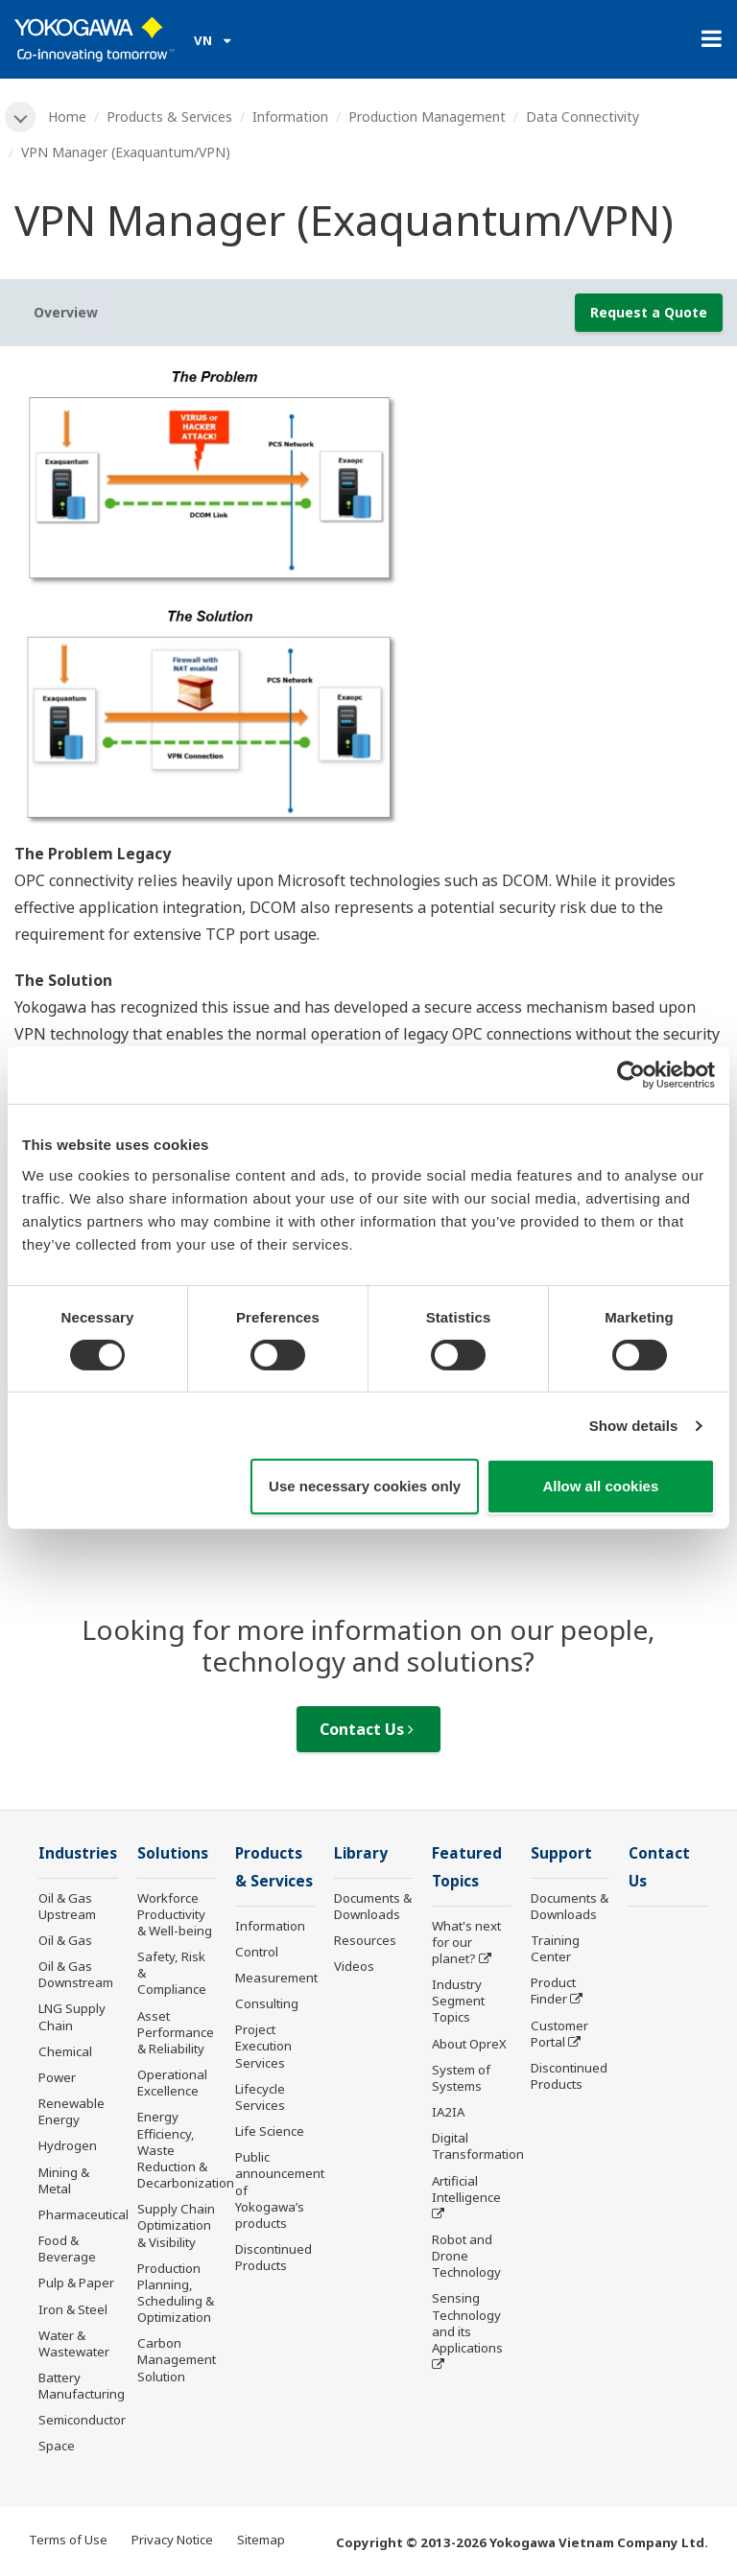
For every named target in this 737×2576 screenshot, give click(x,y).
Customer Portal (559, 2033)
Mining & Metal (63, 2180)
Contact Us (367, 1729)
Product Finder (553, 1990)
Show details (633, 1425)
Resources (365, 1940)
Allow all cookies (600, 1486)
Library (361, 1853)
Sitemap (261, 2539)
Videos (354, 1966)
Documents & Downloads (373, 1906)
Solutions (172, 1853)
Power (57, 2077)
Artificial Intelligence (466, 2189)
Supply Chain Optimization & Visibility (176, 2225)
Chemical (65, 2051)
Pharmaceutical (83, 2214)
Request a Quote (648, 312)
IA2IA (448, 2111)
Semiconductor (82, 2419)
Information (290, 116)
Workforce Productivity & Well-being (174, 1914)
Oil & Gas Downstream (75, 1974)
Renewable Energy (71, 2111)
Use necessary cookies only (365, 1486)
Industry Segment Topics (458, 2001)
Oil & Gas (65, 1940)
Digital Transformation (478, 2146)
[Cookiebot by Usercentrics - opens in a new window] (631, 1075)
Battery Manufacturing (81, 2385)
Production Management (427, 116)
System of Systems (461, 2078)
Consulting (266, 2003)
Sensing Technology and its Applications (467, 2322)
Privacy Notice (172, 2539)
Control (256, 1951)
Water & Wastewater (73, 2343)
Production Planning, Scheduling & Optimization (175, 2293)
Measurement (276, 1977)
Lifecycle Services (260, 2097)
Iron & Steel (72, 2309)
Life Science (269, 2131)
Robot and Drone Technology (466, 2256)
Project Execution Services (263, 2046)
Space (56, 2445)
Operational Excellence (172, 2082)
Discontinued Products (273, 2257)
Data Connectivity (582, 116)
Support (561, 1853)
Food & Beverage (67, 2248)
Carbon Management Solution (176, 2359)
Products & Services (169, 116)
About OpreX (469, 2043)
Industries (77, 1853)
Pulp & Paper (76, 2282)
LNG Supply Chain (72, 2016)
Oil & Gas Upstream (67, 1906)
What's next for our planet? (466, 1942)
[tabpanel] (368, 600)
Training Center (555, 1948)
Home (67, 116)
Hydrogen (67, 2145)
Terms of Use (68, 2539)
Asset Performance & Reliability (175, 2032)
